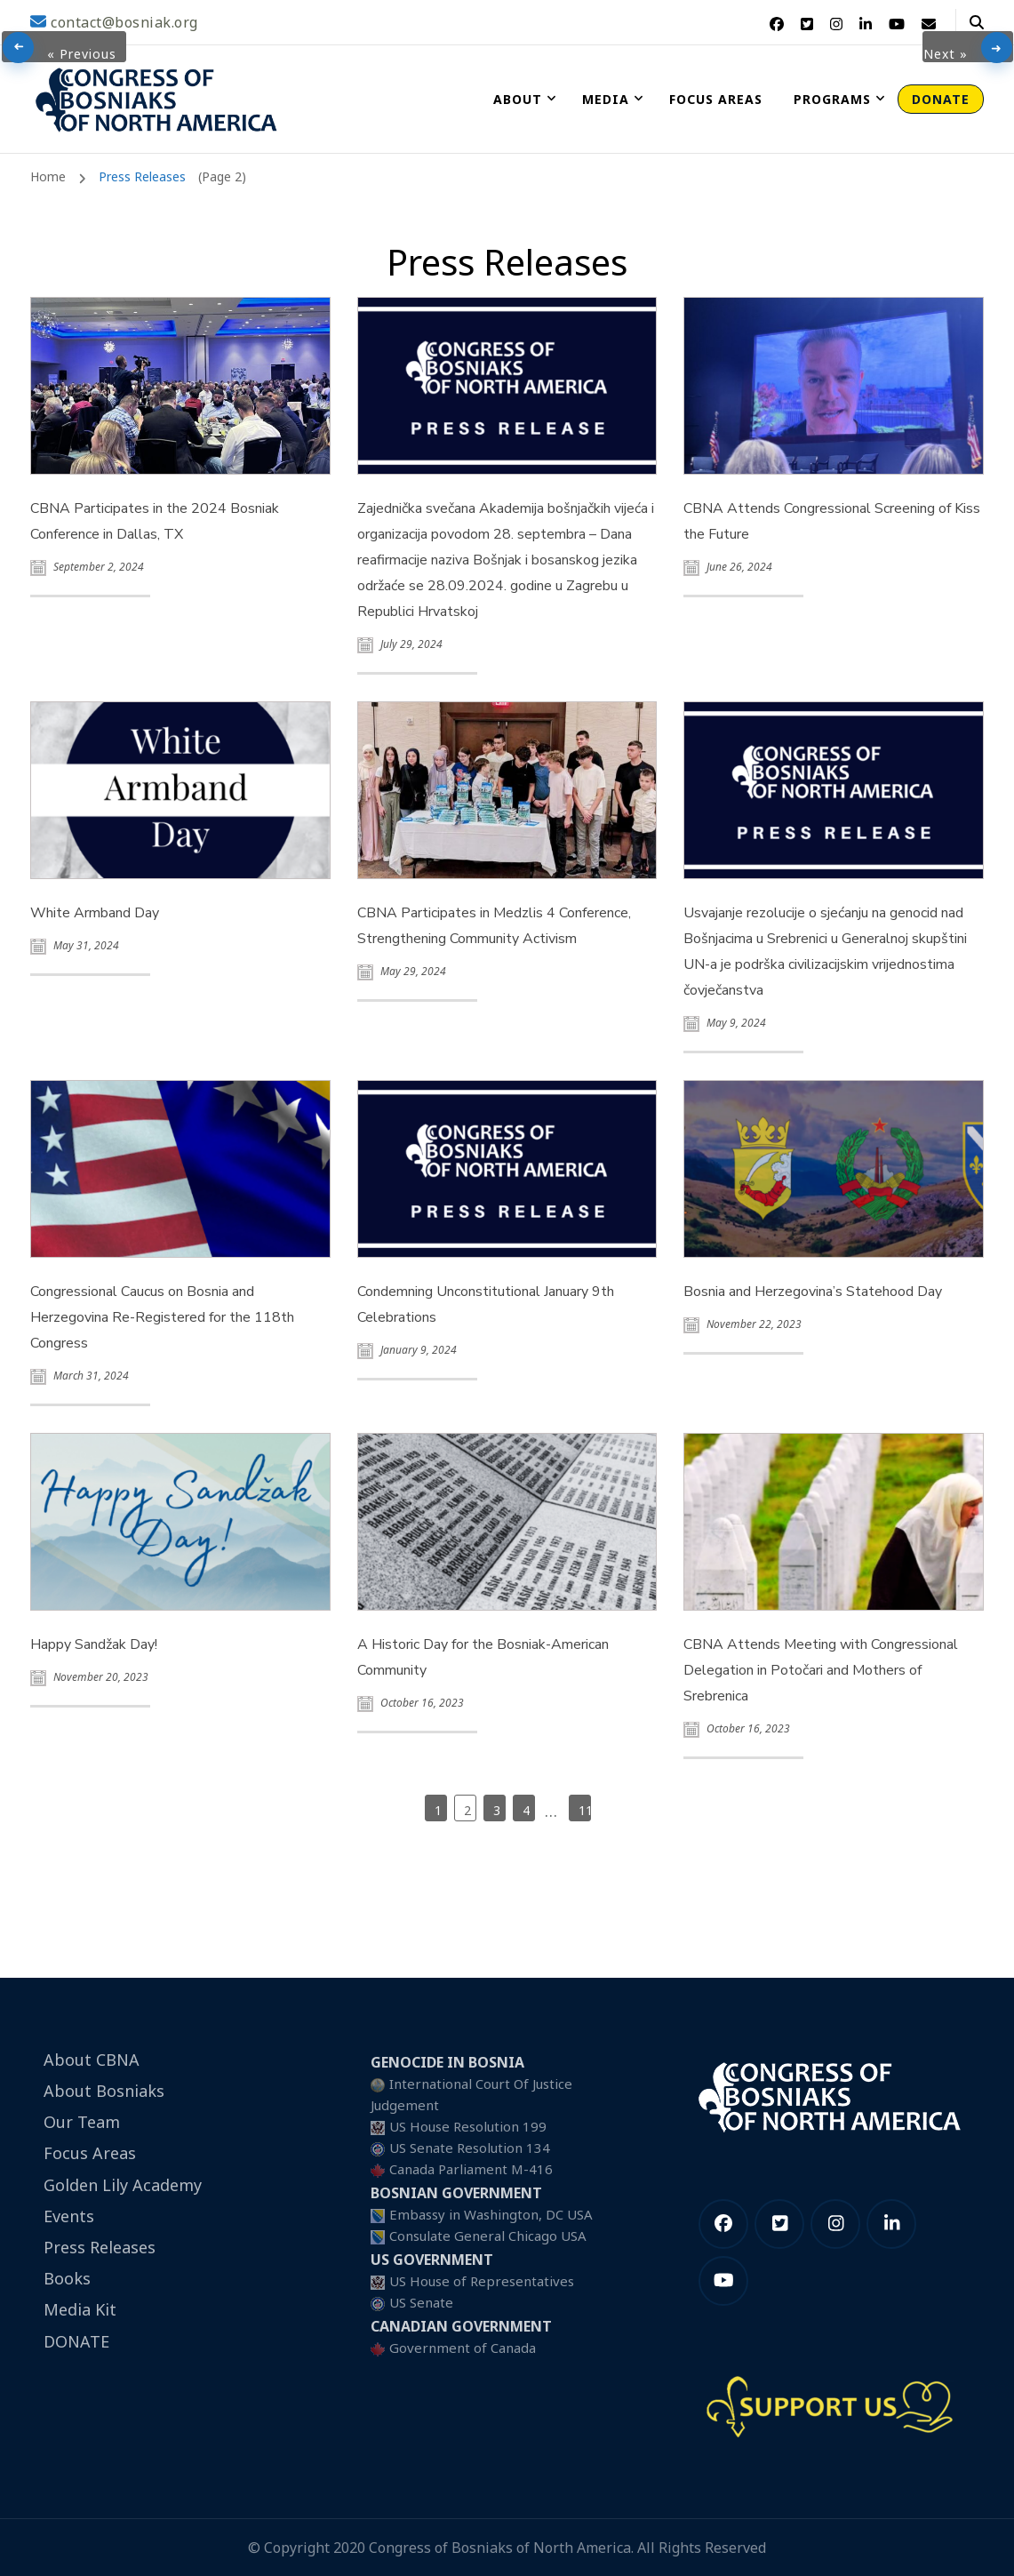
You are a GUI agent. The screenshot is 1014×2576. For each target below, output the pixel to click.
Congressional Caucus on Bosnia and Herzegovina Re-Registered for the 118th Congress (162, 1317)
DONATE (941, 99)
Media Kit (80, 2309)
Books (67, 2278)
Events (69, 2216)
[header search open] (977, 22)
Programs (832, 99)
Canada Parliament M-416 (471, 2169)
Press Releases (100, 2247)
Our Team (82, 2121)
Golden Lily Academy (123, 2185)
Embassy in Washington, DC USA (491, 2214)
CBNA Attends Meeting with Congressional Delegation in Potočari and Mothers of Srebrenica (820, 1670)
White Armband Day (94, 913)
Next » (945, 53)
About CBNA (92, 2059)
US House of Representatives (481, 2281)
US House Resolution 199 (468, 2126)
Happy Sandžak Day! (93, 1644)
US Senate (421, 2302)
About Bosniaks (104, 2090)
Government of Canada (462, 2347)
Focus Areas (715, 99)
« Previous (81, 53)
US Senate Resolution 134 (469, 2147)
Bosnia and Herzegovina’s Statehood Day (812, 1291)
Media (605, 99)
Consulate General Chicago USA (488, 2235)
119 (585, 1810)
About (517, 99)
